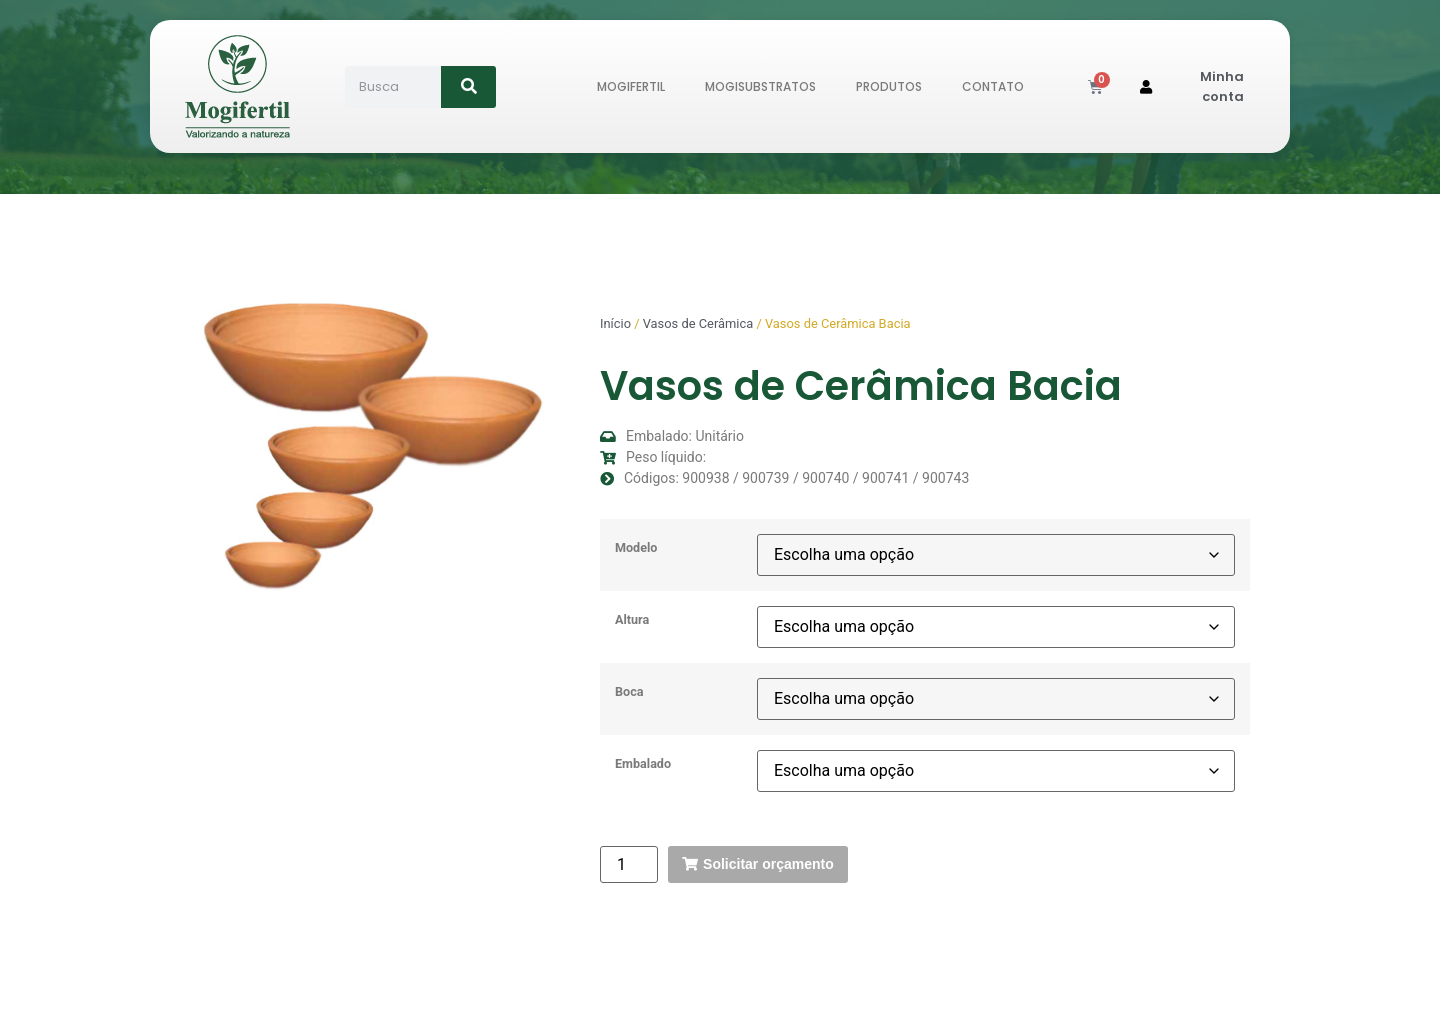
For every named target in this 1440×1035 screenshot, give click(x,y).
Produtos (889, 86)
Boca (629, 692)
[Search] (468, 87)
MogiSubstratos (760, 86)
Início (615, 323)
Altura (632, 620)
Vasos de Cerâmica (698, 323)
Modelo (636, 548)
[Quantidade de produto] (629, 864)
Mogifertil (631, 86)
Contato (993, 86)
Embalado (643, 764)
